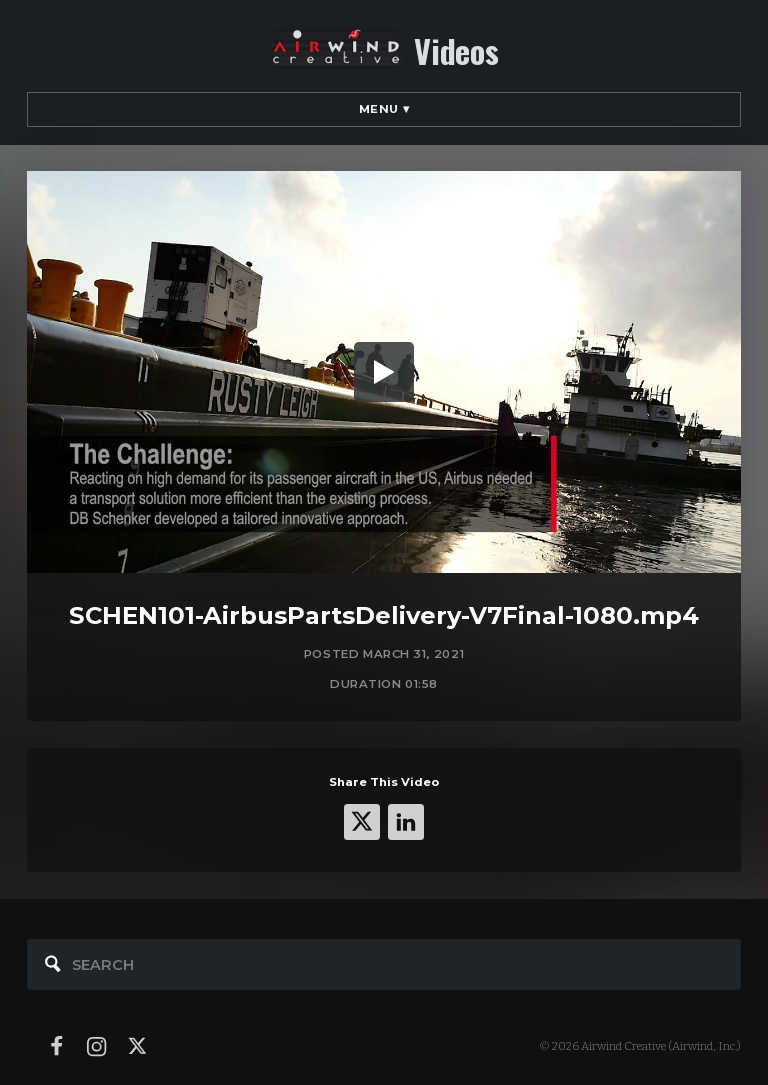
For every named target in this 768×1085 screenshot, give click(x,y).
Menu (384, 109)
